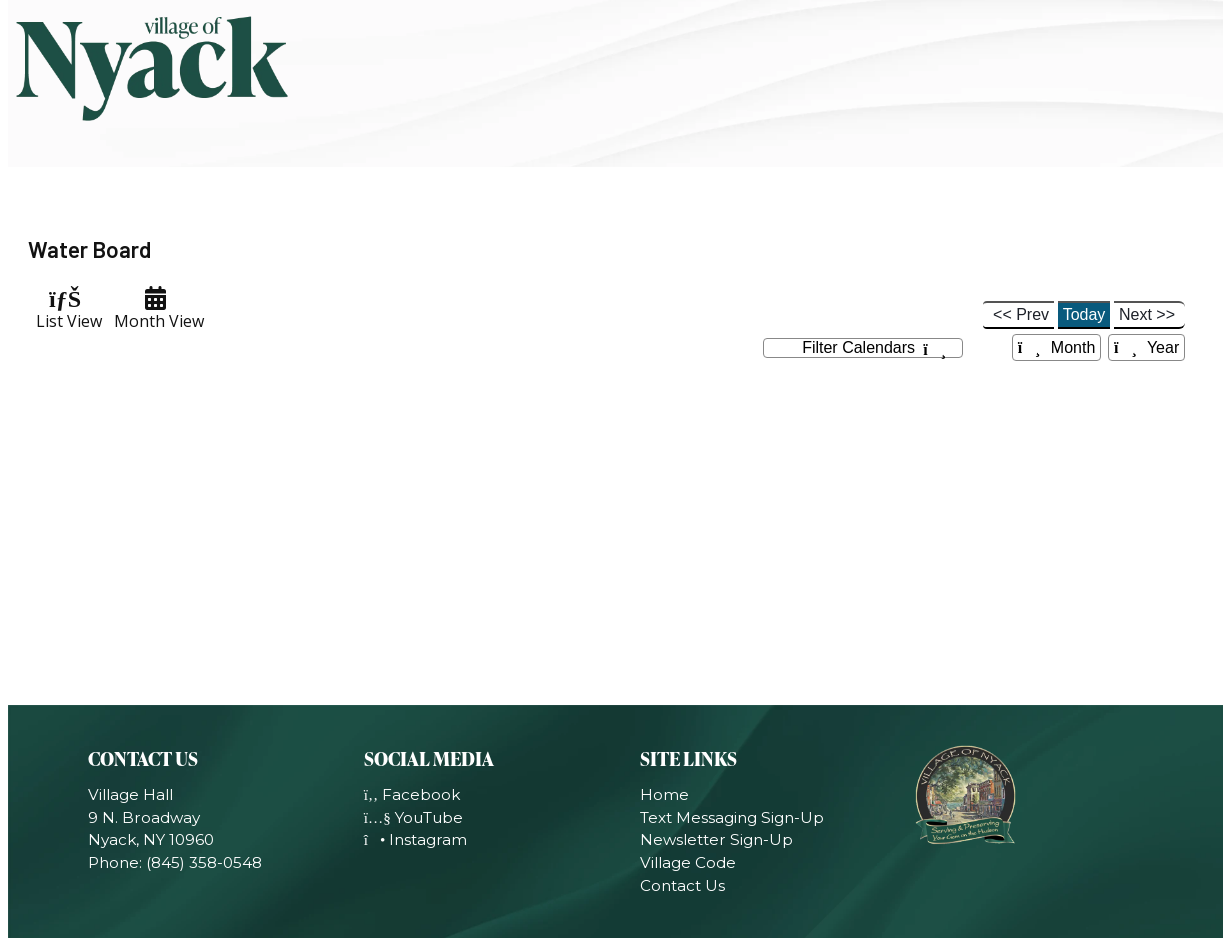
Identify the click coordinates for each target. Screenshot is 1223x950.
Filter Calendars (874, 348)
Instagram (416, 839)
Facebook (412, 794)
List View (65, 309)
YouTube (413, 817)
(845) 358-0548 (204, 862)
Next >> (1147, 314)
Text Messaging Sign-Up (732, 817)
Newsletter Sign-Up (716, 839)
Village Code (688, 862)
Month (1057, 347)
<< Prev (1021, 314)
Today (1084, 314)
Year (1146, 347)
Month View (155, 309)
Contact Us (682, 885)
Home (664, 794)
